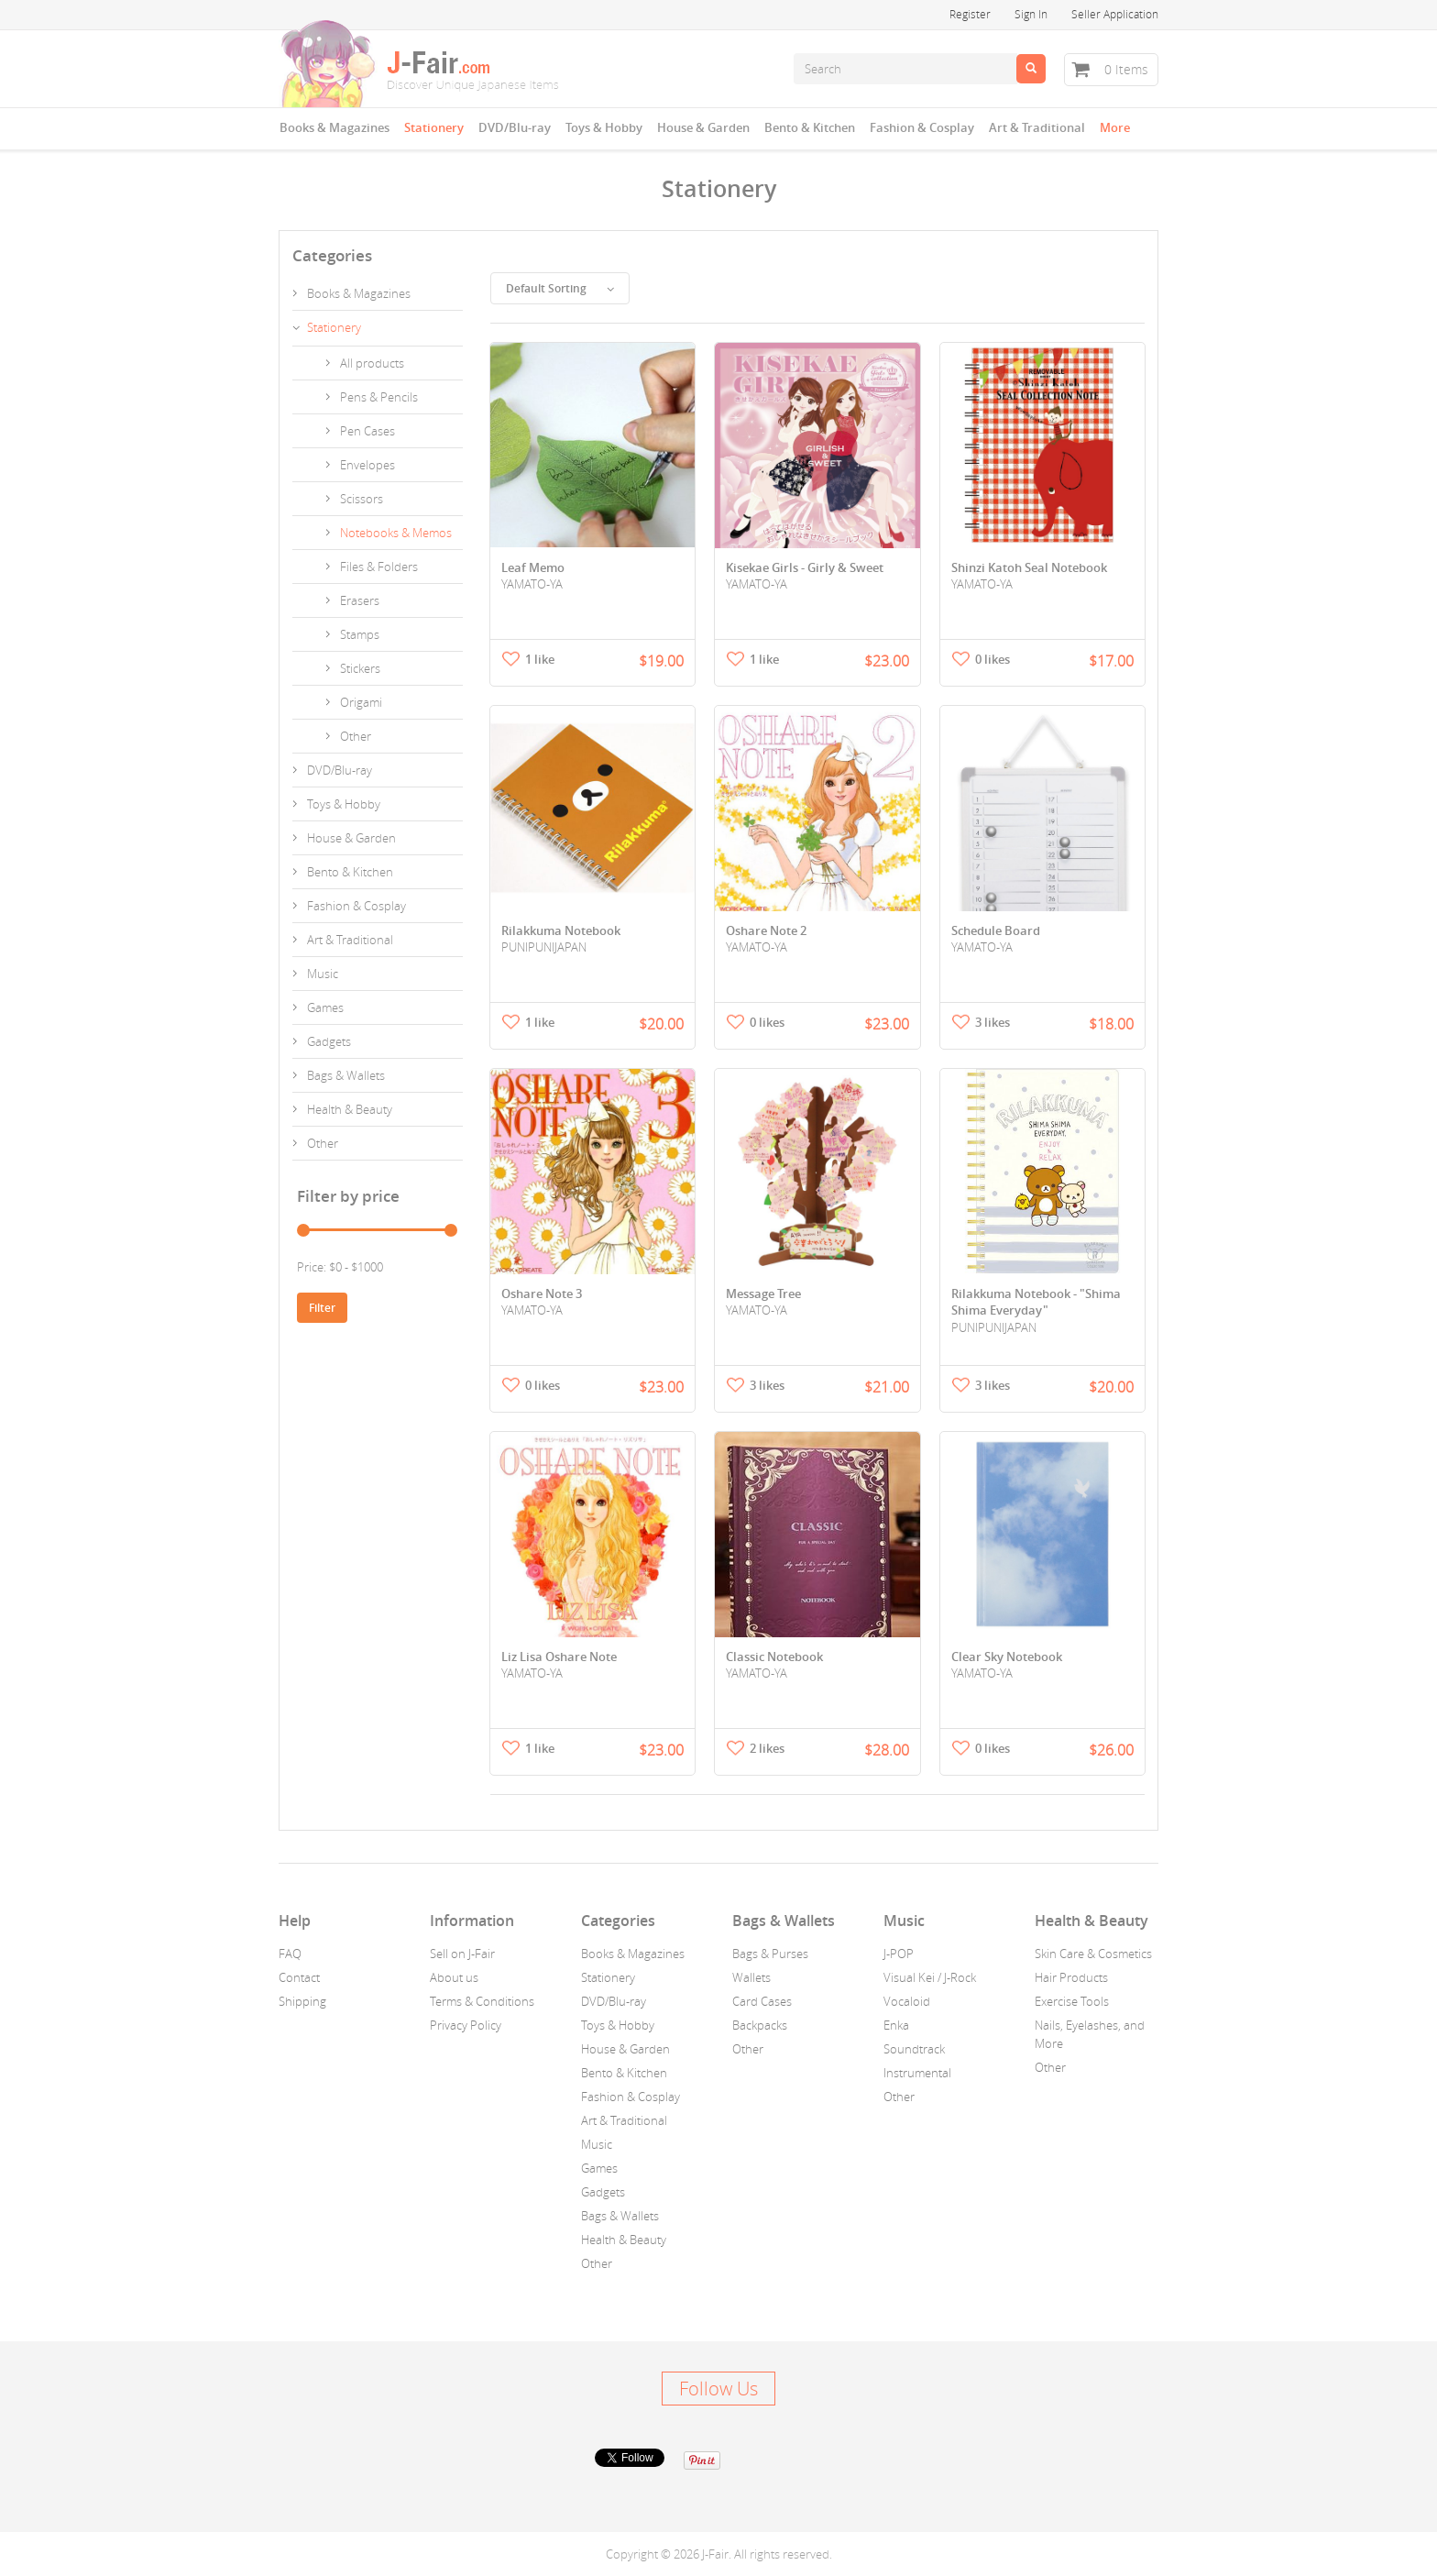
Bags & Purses (770, 1953)
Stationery (434, 127)
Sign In (1031, 13)
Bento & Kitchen (809, 127)
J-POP (898, 1953)
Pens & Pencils (379, 397)
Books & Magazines (334, 127)
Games (325, 1007)
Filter (322, 1308)
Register (970, 13)
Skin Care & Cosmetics (1093, 1953)
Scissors (361, 498)
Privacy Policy (465, 2025)
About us (454, 1977)
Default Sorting (560, 288)
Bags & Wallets (346, 1075)
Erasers (359, 600)
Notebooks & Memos (396, 532)
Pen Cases (367, 431)
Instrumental (917, 2072)
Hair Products (1071, 1977)
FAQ (290, 1953)
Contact (299, 1977)
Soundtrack (914, 2049)
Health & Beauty (349, 1109)
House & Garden (703, 127)
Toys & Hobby (603, 127)
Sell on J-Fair (462, 1953)
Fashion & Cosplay (922, 127)
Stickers (360, 668)
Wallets (751, 1977)
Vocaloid (906, 2001)
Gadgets (329, 1041)
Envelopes (367, 465)
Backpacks (759, 2025)
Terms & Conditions (482, 2001)
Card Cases (762, 2001)
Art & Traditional (1037, 127)
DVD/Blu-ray (514, 127)
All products (372, 363)
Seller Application (1114, 13)
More (1115, 127)
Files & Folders (379, 566)
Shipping (302, 2001)
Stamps (359, 634)
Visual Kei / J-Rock (929, 1977)
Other (355, 736)
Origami (361, 702)
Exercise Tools (1072, 2001)
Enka (896, 2025)
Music (322, 973)
